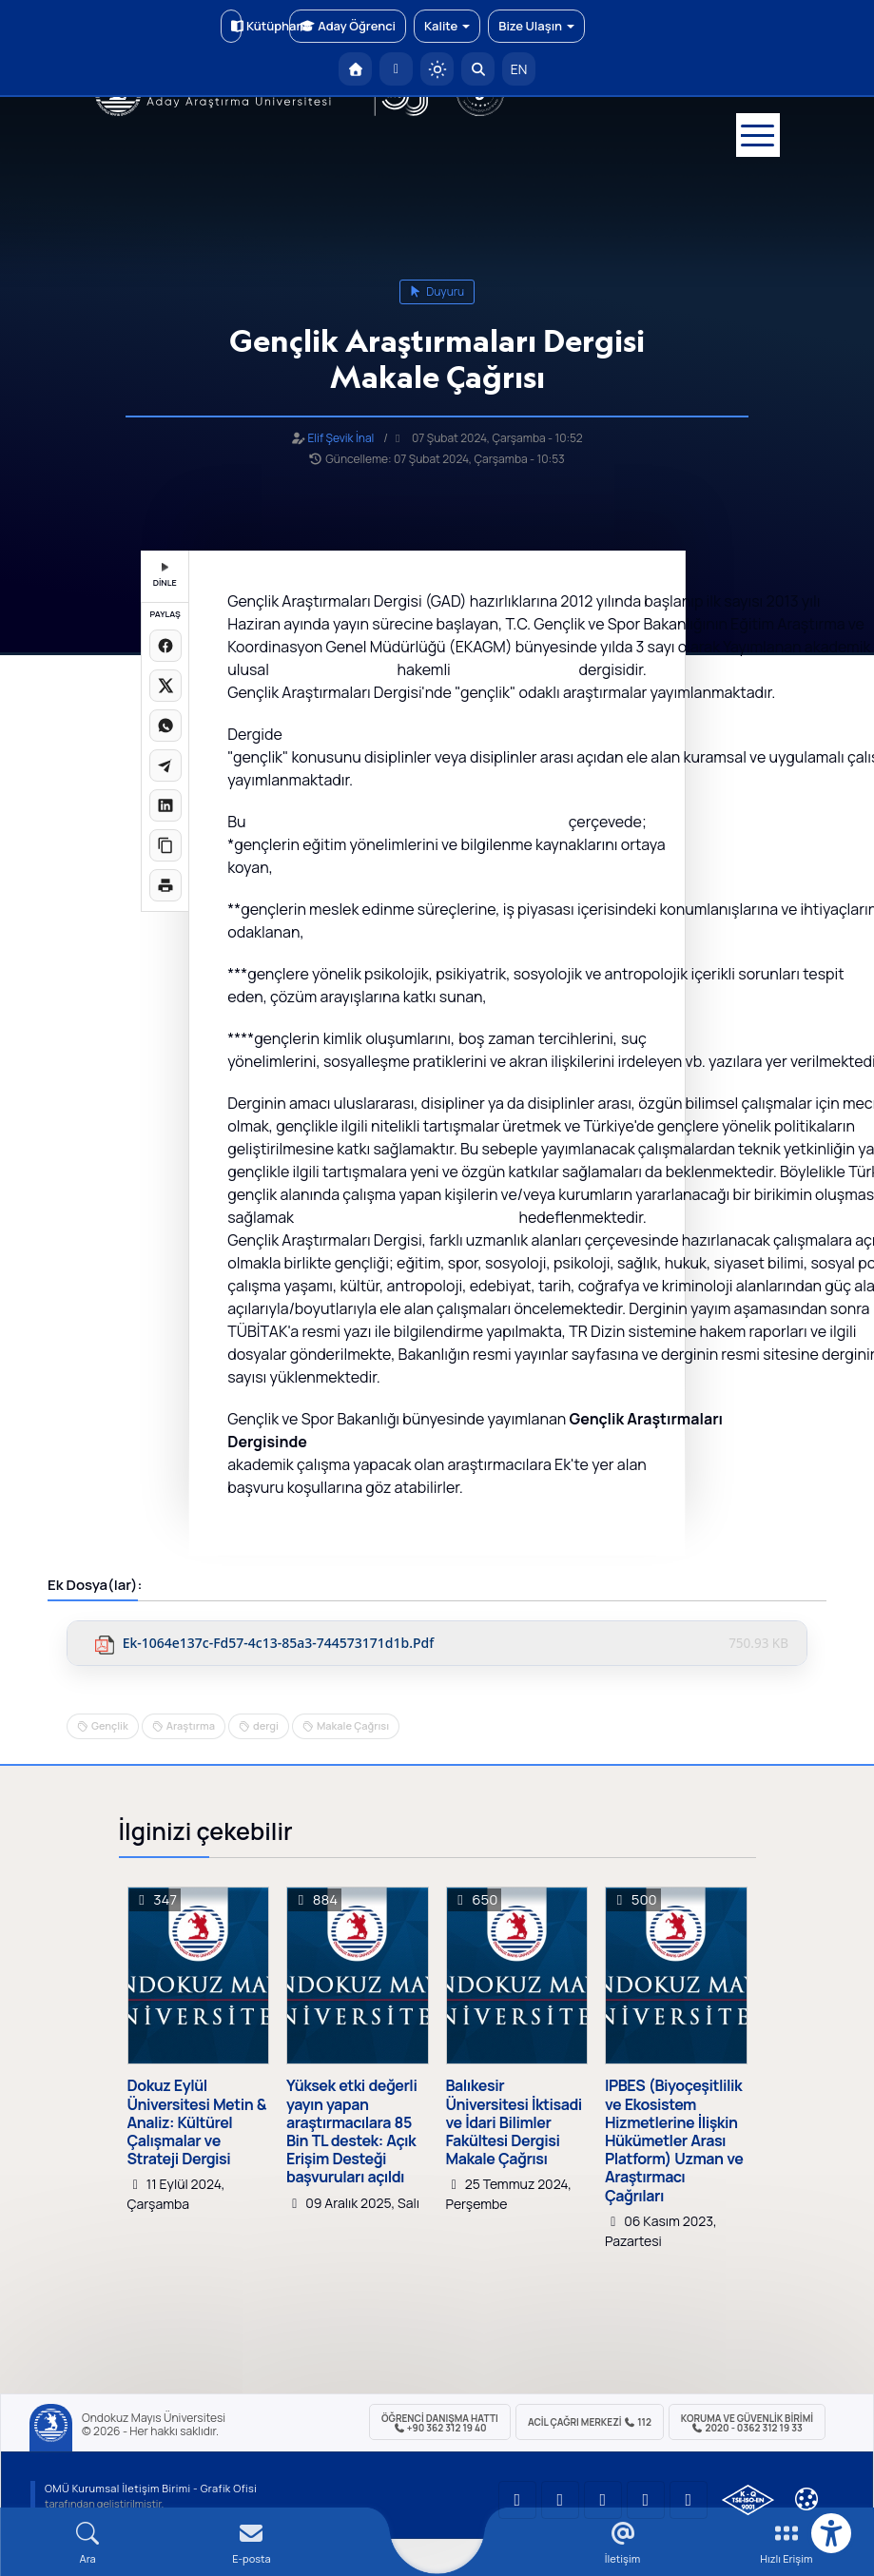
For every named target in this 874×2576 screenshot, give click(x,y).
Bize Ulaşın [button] (536, 25)
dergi (266, 1725)
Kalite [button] (447, 25)
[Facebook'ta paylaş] (165, 645)
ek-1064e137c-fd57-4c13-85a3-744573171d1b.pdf (279, 1644)
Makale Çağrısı (353, 1725)
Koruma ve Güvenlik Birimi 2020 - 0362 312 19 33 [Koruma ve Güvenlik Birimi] (747, 2422)
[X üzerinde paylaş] (165, 685)
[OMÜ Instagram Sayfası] (603, 2500)
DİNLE (165, 576)
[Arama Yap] (478, 69)
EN (519, 69)
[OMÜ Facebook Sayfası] (689, 2500)
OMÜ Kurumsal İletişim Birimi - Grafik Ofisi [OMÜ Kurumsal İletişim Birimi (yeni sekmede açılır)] (151, 2488)
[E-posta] (396, 69)
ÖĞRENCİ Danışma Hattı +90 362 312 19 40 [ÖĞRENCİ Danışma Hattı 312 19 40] (439, 2422)
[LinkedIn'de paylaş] (165, 805)
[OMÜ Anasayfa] (355, 69)
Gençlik (109, 1725)
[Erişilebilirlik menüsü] (831, 2533)
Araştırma (190, 1725)
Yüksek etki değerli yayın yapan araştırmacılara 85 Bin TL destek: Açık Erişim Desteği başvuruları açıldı (351, 2131)
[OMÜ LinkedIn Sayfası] (560, 2500)
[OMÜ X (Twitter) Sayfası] (646, 2500)
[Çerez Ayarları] (806, 2499)
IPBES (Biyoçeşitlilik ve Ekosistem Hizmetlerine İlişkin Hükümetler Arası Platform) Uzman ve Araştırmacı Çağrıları (674, 2140)
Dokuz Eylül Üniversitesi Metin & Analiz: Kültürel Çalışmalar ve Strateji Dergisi (197, 2122)
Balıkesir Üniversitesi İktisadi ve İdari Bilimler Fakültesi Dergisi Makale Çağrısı (514, 2122)
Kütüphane (236, 25)
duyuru (437, 291)
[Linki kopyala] (165, 845)
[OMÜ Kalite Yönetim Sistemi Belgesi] (748, 2500)
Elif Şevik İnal (340, 438)
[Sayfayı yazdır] (165, 885)
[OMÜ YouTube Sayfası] (517, 2500)
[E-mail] (251, 2543)
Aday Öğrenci (348, 25)
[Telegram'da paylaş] (165, 765)
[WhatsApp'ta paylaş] (165, 725)
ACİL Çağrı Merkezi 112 (589, 2422)
